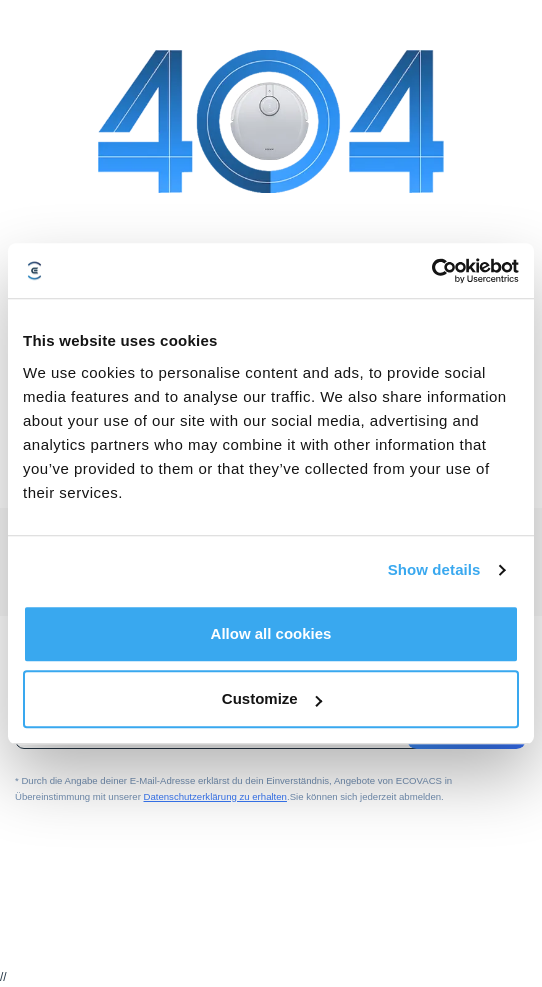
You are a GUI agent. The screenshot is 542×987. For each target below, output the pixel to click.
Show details (434, 569)
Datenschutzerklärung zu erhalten (215, 796)
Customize (272, 698)
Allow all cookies (271, 633)
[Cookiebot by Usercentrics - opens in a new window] (431, 271)
